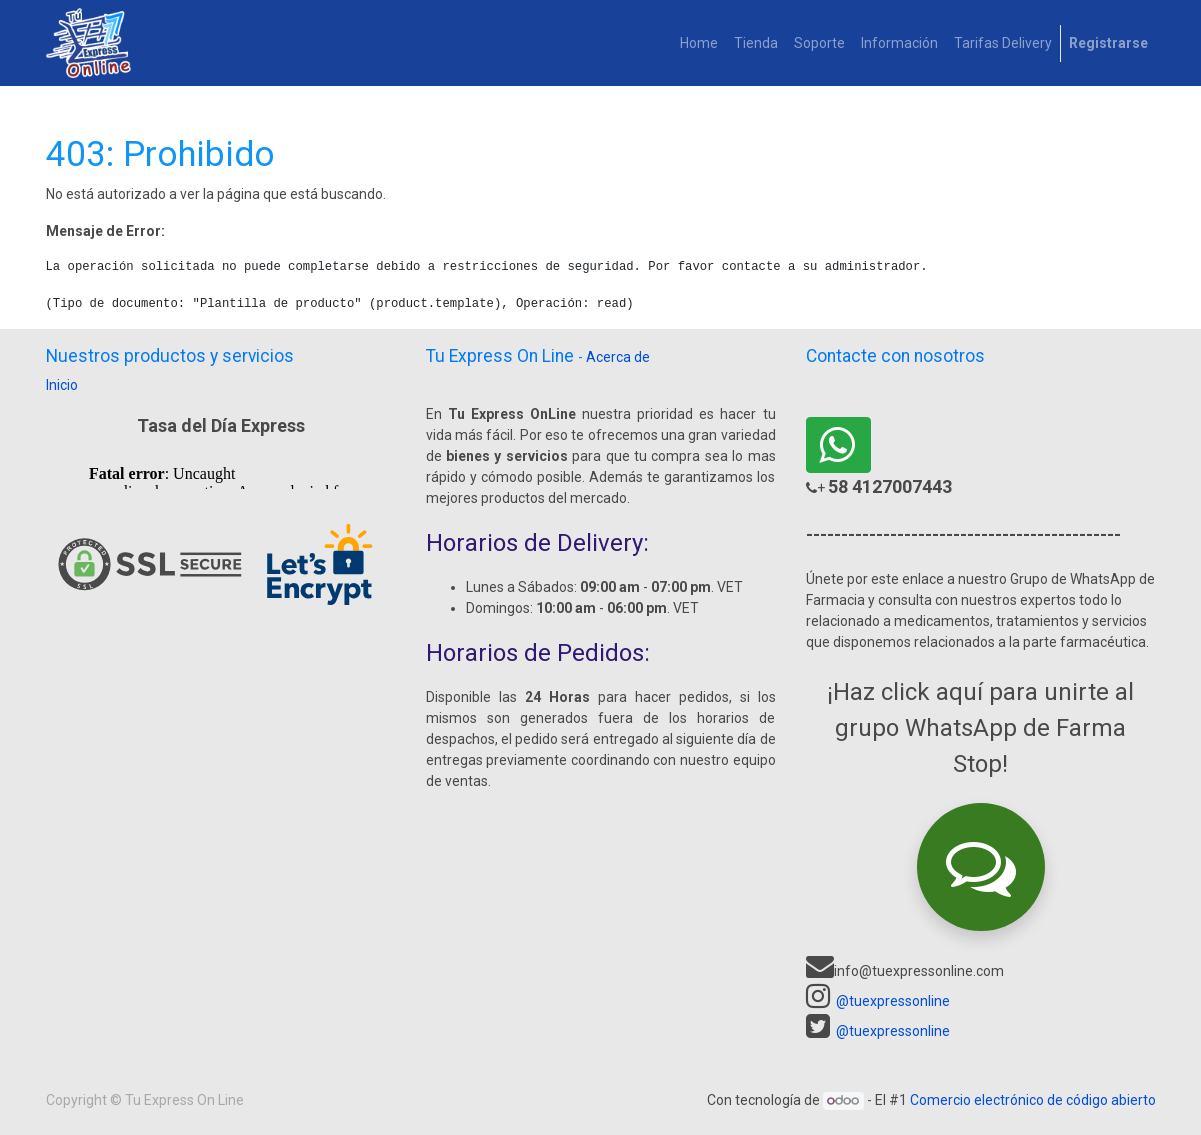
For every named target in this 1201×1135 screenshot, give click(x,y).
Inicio (62, 385)
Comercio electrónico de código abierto (1033, 1100)
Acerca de (618, 357)
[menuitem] (699, 43)
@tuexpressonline (893, 1001)
